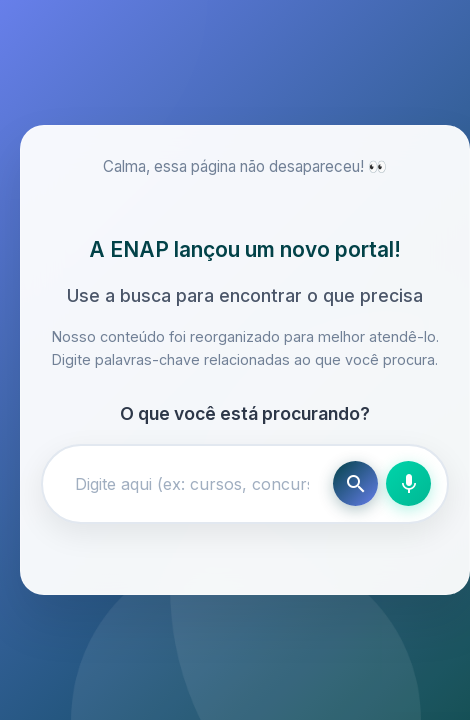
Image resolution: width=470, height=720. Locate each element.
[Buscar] (355, 483)
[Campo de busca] (192, 484)
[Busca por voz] (408, 483)
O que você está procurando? (245, 413)
